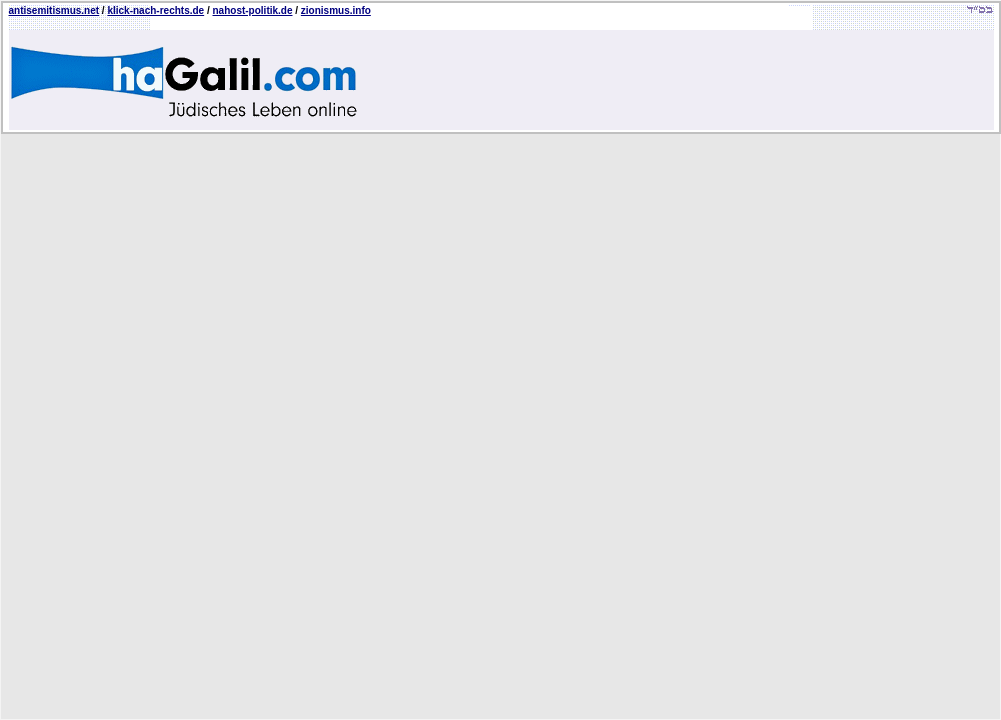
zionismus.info (336, 10)
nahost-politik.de (253, 10)
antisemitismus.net (54, 10)
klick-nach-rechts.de (155, 10)
